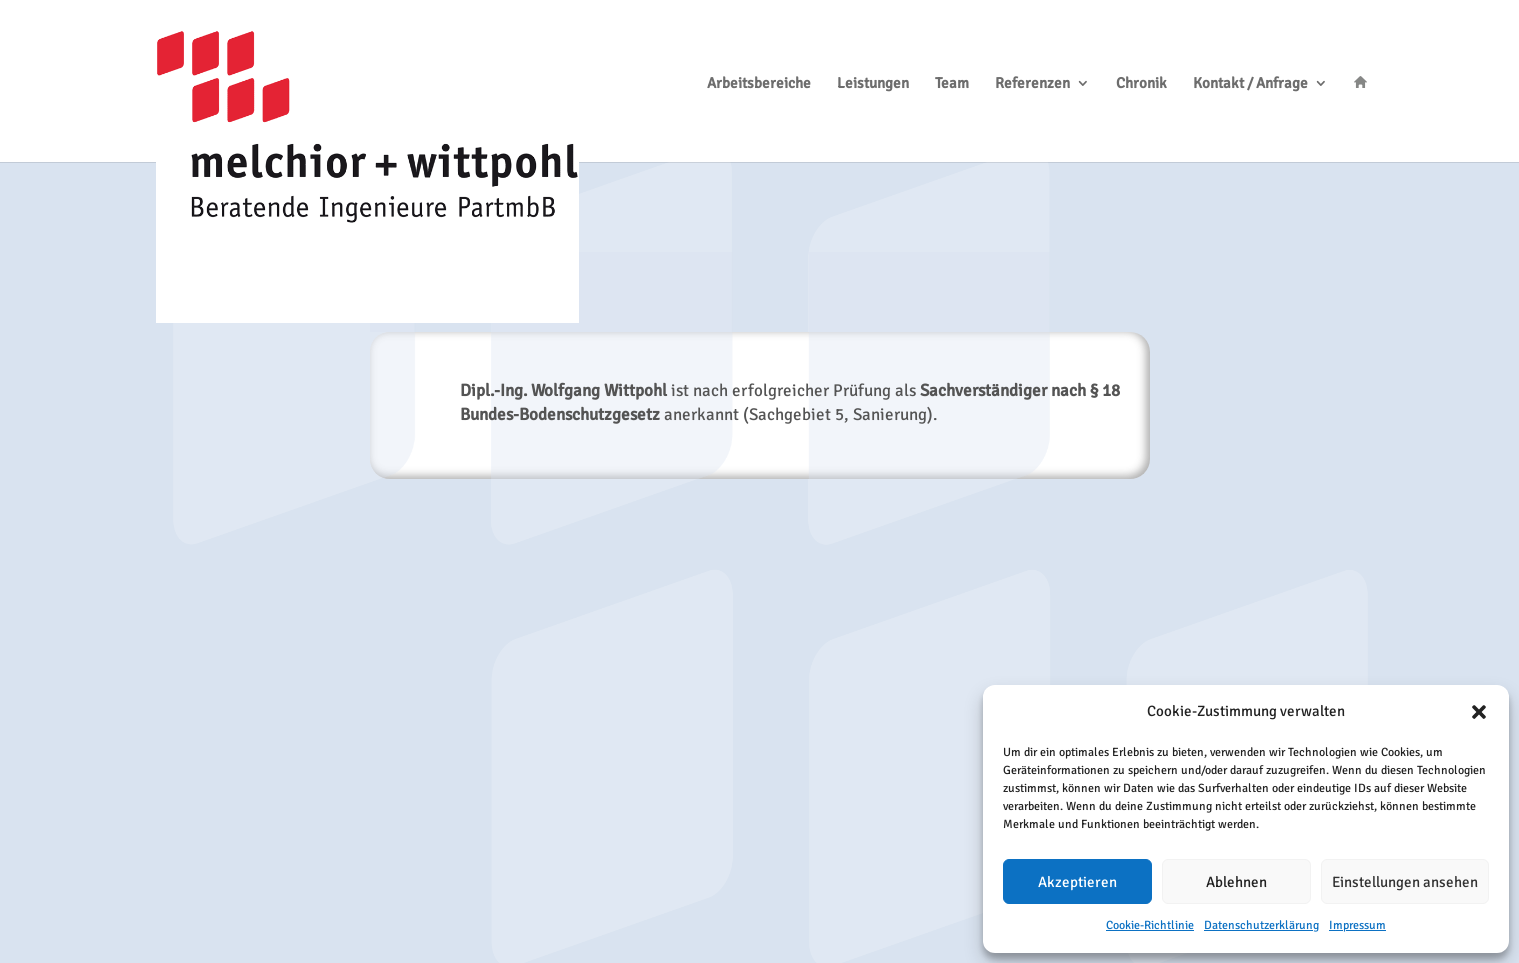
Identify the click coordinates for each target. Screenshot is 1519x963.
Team (952, 84)
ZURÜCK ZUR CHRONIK (759, 525)
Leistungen (873, 84)
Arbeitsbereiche (759, 84)
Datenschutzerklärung (1261, 925)
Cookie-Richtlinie (1150, 925)
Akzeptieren (1077, 882)
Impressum (1357, 925)
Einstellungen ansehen (1405, 882)
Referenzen (1032, 84)
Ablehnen (1236, 882)
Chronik (1141, 84)
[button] (1479, 712)
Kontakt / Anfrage (1250, 84)
